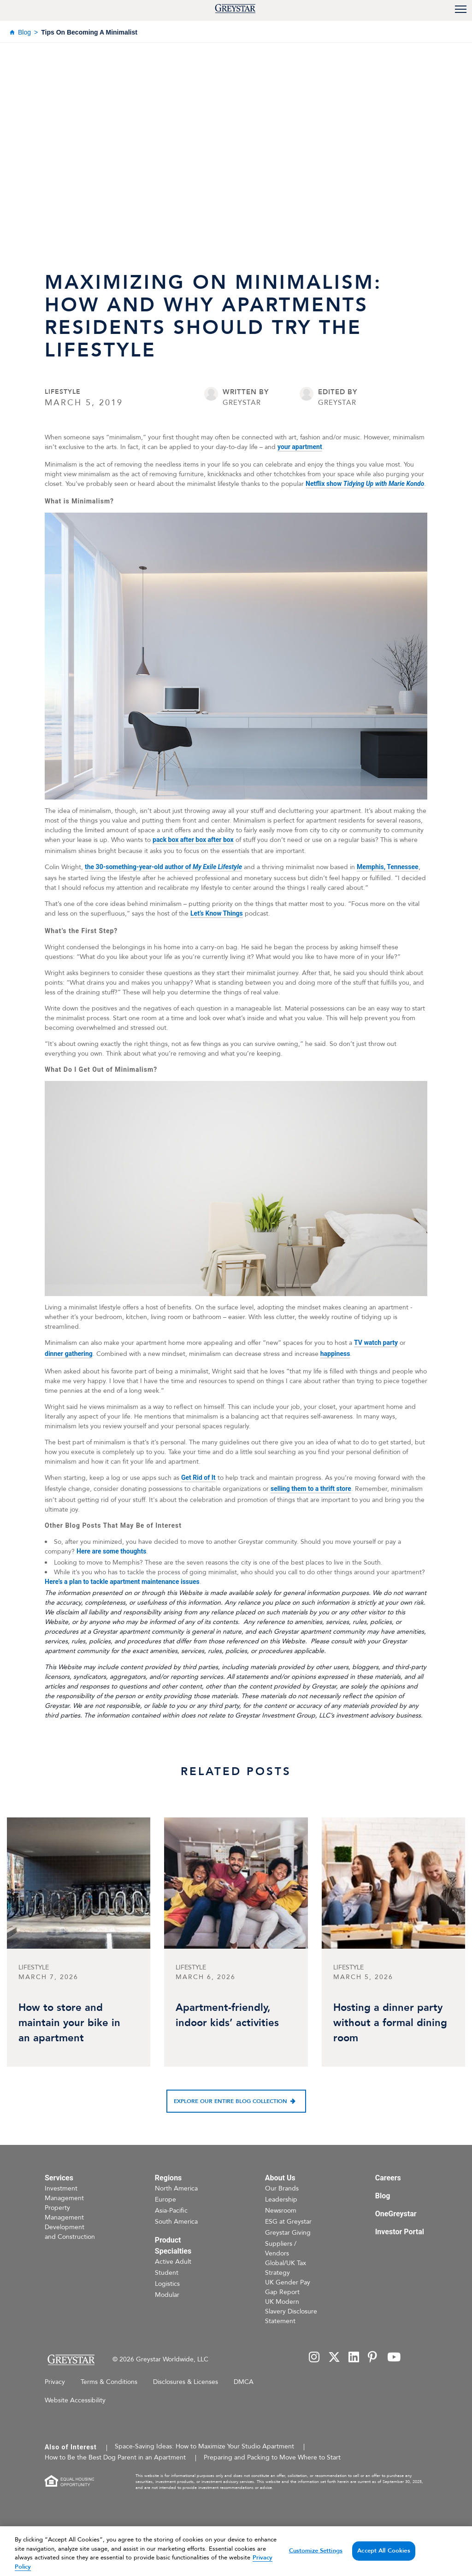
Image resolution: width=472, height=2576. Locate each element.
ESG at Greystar (288, 2221)
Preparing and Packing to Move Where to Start (272, 2457)
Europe (165, 2199)
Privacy (55, 2381)
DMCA (244, 2381)
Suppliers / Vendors (280, 2248)
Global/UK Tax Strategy (285, 2268)
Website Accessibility (75, 2400)
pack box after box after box (193, 839)
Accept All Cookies (383, 2563)
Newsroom (280, 2210)
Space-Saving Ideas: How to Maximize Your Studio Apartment (204, 2446)
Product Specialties (173, 2245)
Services (59, 2177)
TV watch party (376, 1342)
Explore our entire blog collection (230, 2101)
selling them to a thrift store (311, 1488)
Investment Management (64, 2193)
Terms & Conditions (109, 2381)
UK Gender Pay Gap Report (287, 2287)
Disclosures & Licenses (185, 2381)
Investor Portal (399, 2231)
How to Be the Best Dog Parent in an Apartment (115, 2457)
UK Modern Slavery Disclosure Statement (291, 2311)
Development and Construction (70, 2232)
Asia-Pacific (171, 2210)
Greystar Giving (288, 2232)
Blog (24, 32)
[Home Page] (71, 2360)
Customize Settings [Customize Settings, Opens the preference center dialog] (315, 2563)
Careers (388, 2177)
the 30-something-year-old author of (163, 866)
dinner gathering (69, 1353)
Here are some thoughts (111, 1551)
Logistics (167, 2283)
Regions (168, 2177)
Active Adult (173, 2261)
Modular (167, 2294)
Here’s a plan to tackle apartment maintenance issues (122, 1581)
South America (176, 2221)
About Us (280, 2177)
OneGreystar (396, 2213)
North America (176, 2188)
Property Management (64, 2212)
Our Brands (282, 2188)
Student (166, 2272)
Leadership (281, 2199)
